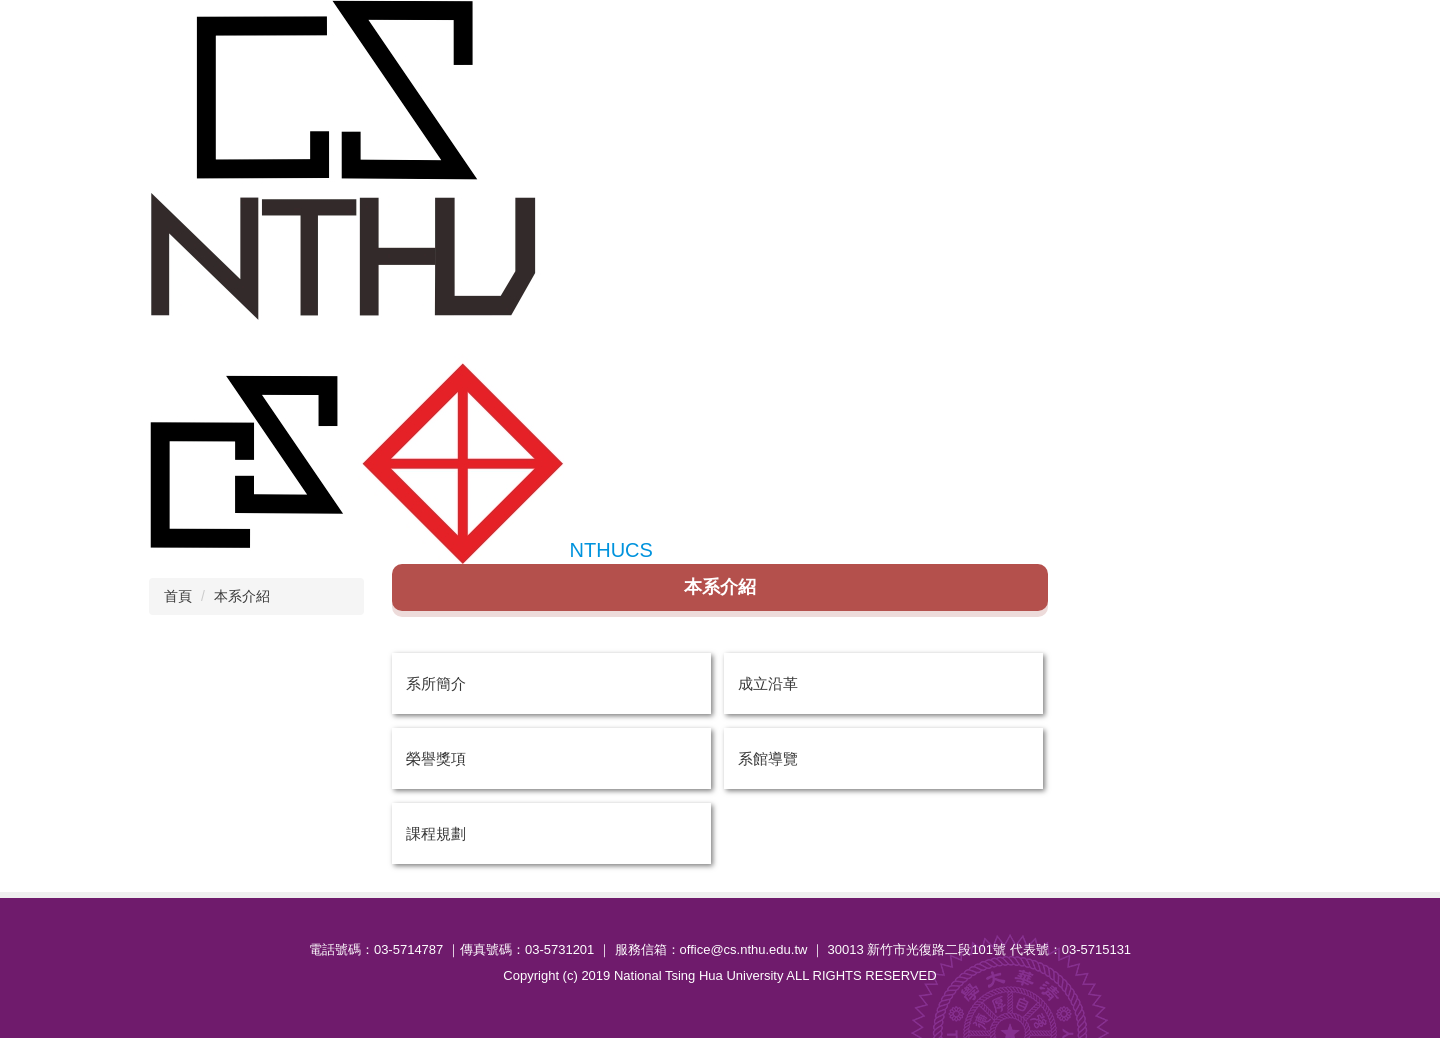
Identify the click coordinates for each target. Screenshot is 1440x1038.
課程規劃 (436, 833)
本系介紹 (242, 596)
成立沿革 (768, 683)
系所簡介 (436, 683)
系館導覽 (768, 758)
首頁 (178, 596)
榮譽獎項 (436, 758)
